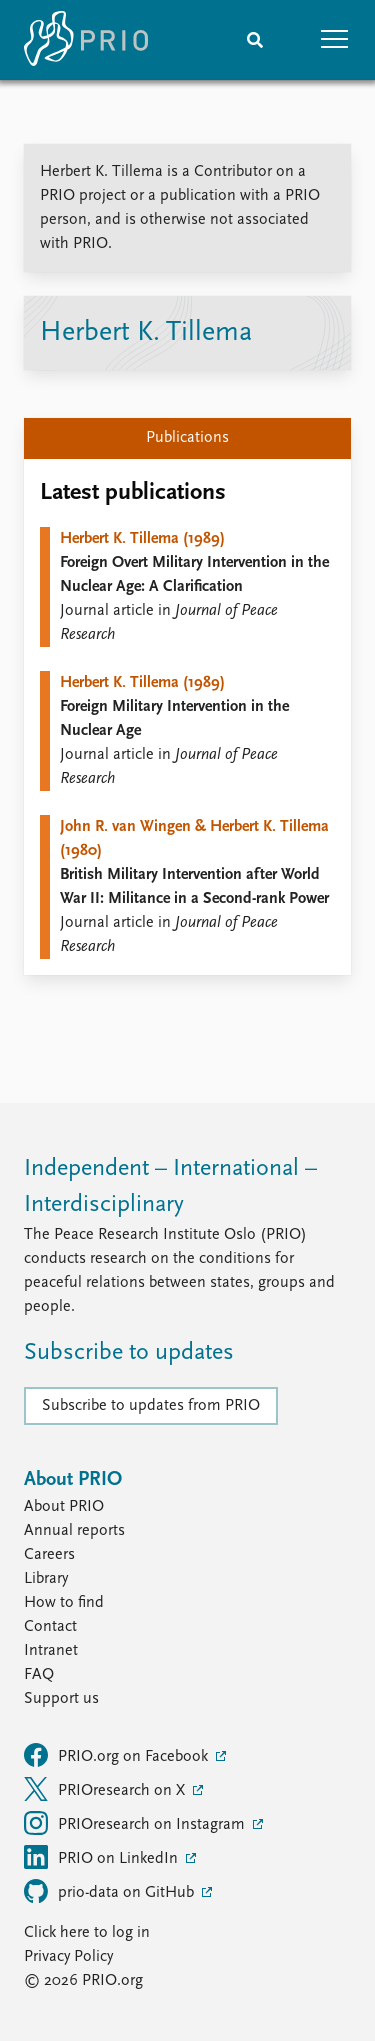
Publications (187, 438)
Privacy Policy (68, 1957)
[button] (335, 40)
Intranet (51, 1651)
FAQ (39, 1675)
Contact (50, 1627)
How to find (64, 1603)
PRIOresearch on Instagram (136, 1823)
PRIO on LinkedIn (103, 1857)
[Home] (86, 40)
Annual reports (74, 1531)
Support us (61, 1699)
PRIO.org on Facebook (118, 1755)
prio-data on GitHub (111, 1891)
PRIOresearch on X (106, 1789)
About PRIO (64, 1507)
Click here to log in (87, 1933)
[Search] (255, 40)
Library (46, 1579)
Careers (49, 1555)
